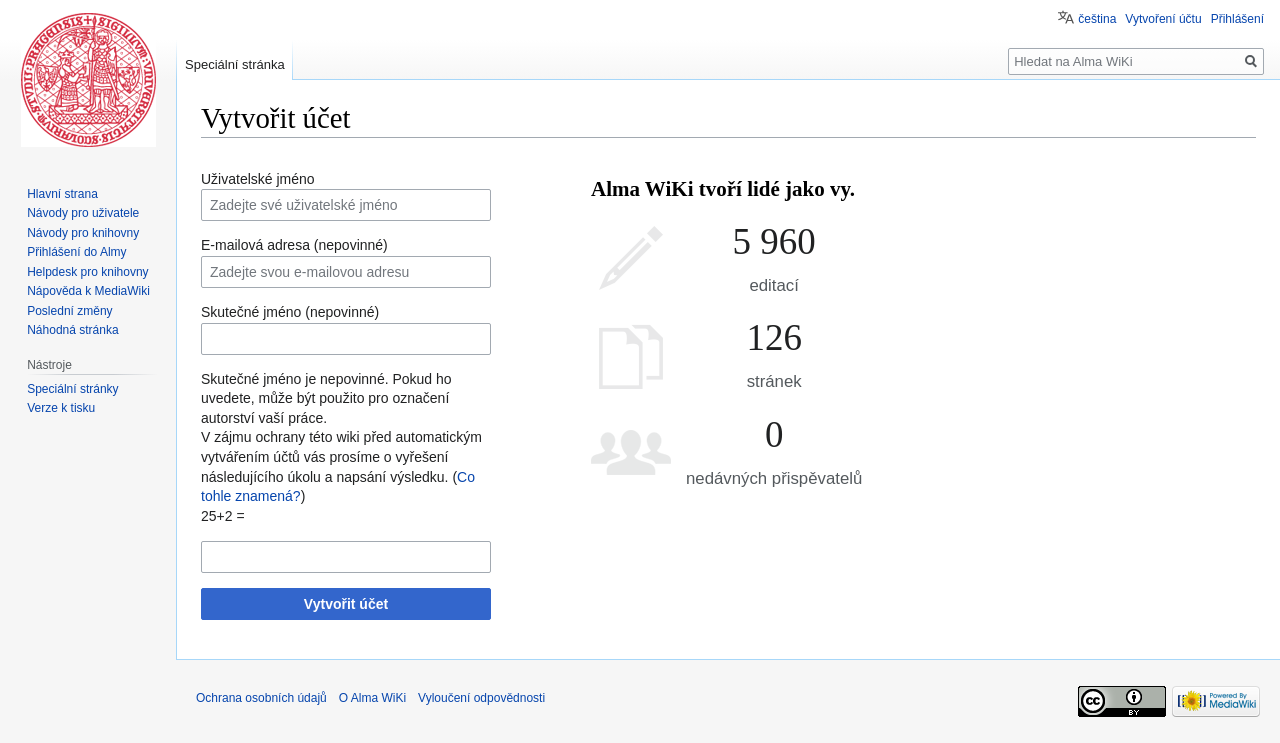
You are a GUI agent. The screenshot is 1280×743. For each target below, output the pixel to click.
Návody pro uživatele (83, 213)
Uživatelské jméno (258, 179)
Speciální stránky (72, 389)
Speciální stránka (235, 64)
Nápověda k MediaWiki (88, 291)
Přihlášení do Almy (76, 252)
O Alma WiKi (372, 698)
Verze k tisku (61, 408)
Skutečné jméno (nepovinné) (290, 312)
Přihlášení (1237, 19)
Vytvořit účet (346, 604)
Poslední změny (69, 311)
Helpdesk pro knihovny (87, 272)
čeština (1097, 19)
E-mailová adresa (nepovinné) (294, 245)
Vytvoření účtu (1163, 19)
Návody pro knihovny (83, 233)
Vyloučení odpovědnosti (481, 698)
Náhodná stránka (72, 330)
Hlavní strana (62, 194)
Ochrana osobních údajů (261, 698)
